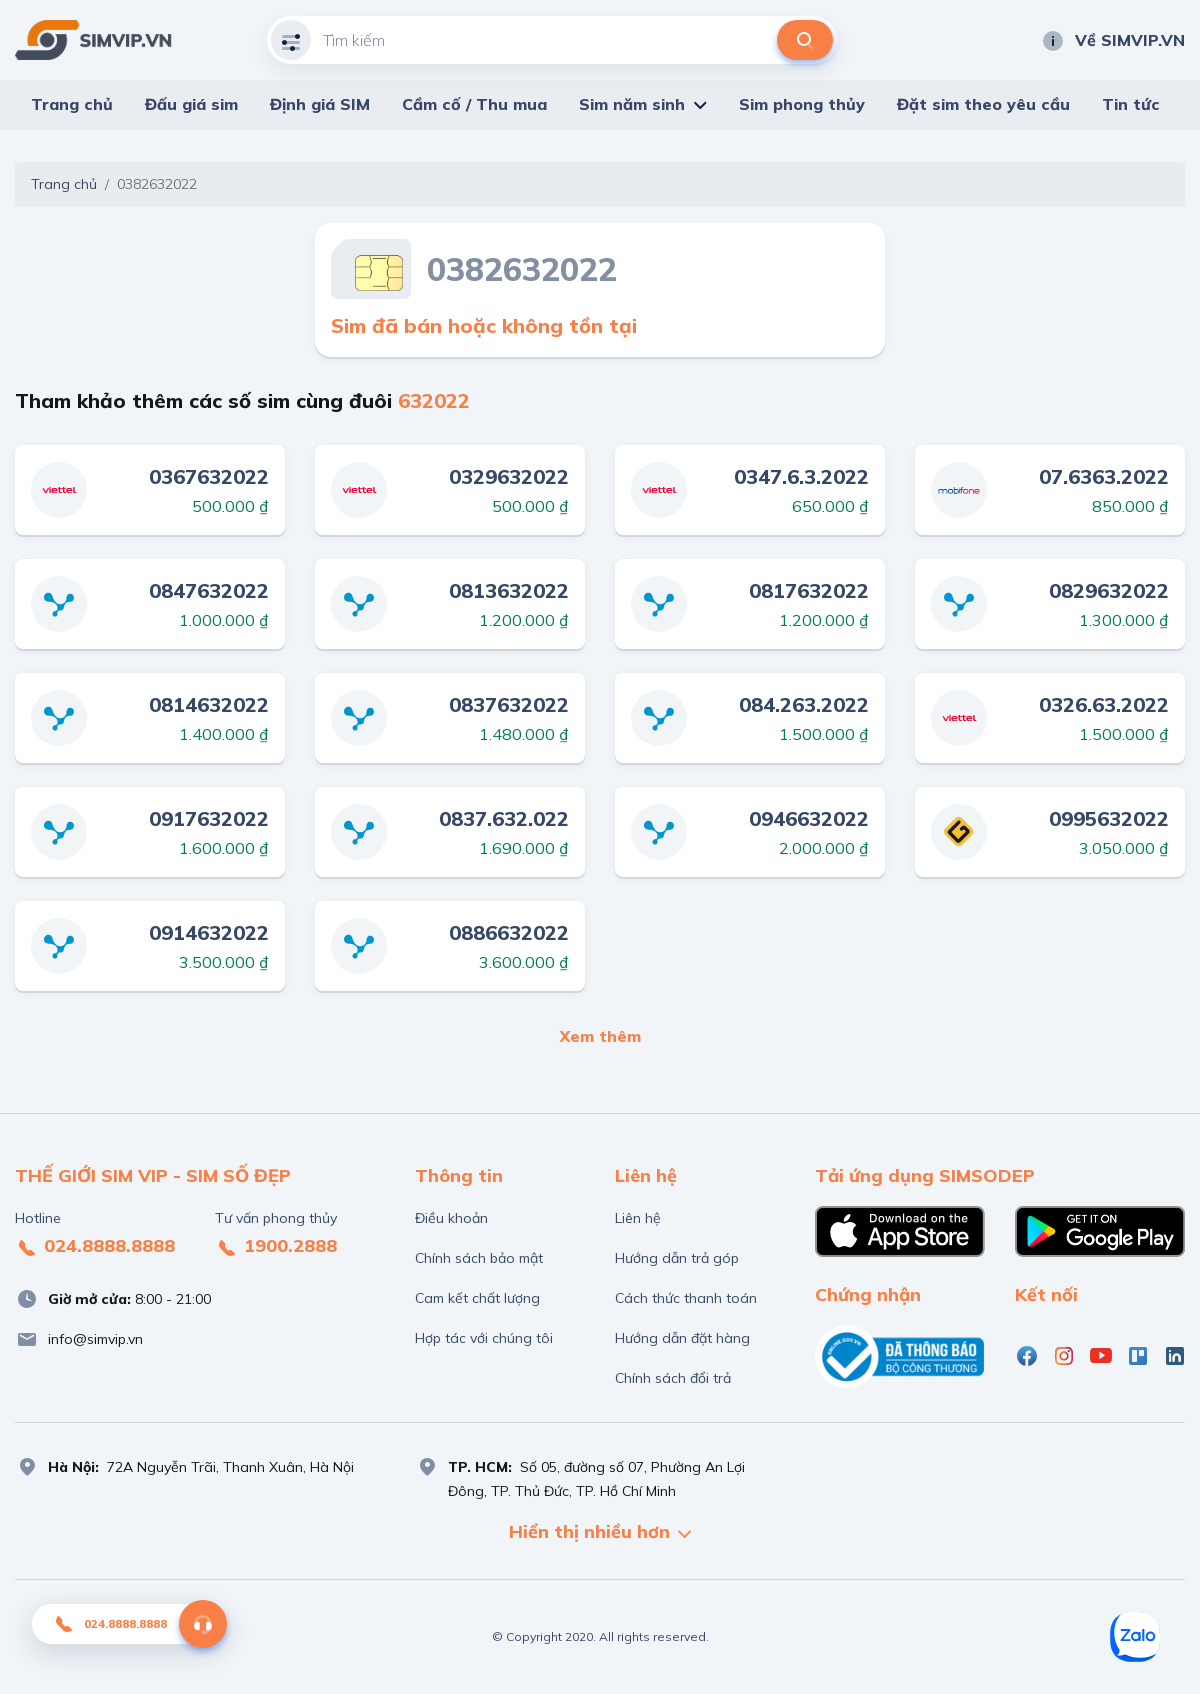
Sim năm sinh (632, 104)
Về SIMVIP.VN (1113, 40)
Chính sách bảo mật (479, 1258)
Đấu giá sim (191, 104)
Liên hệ (638, 1218)
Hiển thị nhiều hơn (600, 1533)
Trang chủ (72, 104)
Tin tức (1131, 104)
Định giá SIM (320, 104)
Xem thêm (600, 1036)
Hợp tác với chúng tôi (484, 1338)
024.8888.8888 (95, 1247)
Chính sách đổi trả (673, 1378)
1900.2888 (276, 1247)
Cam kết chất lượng (477, 1298)
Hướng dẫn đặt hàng (682, 1338)
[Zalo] (1135, 1637)
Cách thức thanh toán (686, 1298)
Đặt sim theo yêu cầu (983, 104)
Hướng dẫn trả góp (677, 1258)
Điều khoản (451, 1218)
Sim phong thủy (802, 104)
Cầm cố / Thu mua (474, 104)
